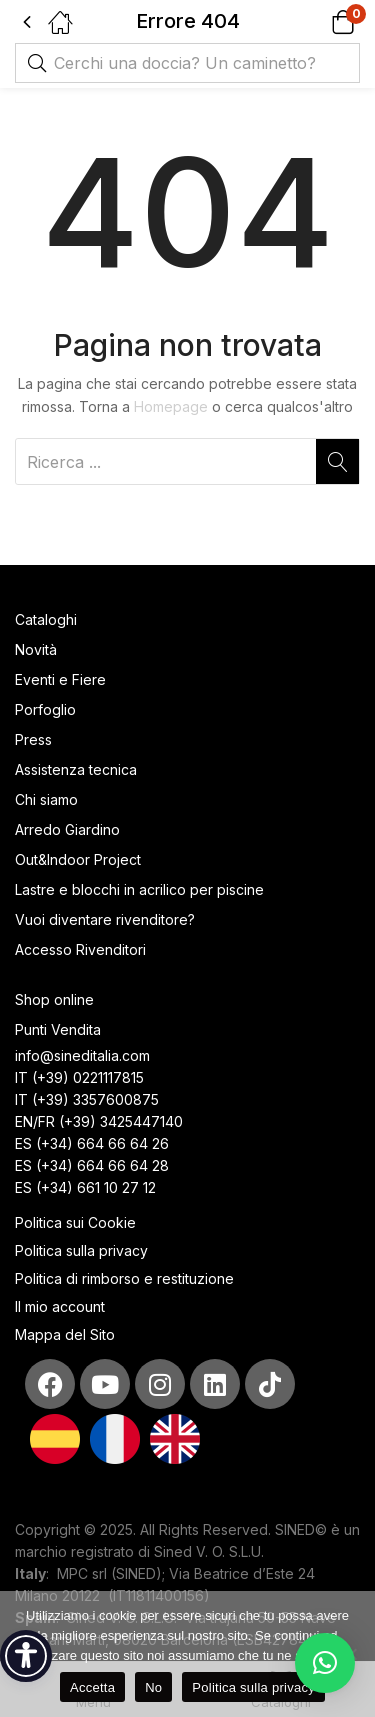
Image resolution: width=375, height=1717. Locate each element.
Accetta (92, 1687)
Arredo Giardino (67, 829)
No (153, 1687)
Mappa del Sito (67, 1334)
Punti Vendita (58, 1029)
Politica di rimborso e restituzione (124, 1278)
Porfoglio (45, 709)
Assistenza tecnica (76, 769)
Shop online (54, 999)
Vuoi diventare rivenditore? (105, 919)
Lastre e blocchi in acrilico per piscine (139, 889)
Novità (36, 649)
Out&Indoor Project (78, 859)
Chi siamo (46, 799)
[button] (317, 21)
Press (33, 739)
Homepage (171, 406)
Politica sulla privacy (81, 1250)
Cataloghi (46, 619)
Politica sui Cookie (75, 1222)
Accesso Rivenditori (80, 949)
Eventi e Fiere (60, 679)
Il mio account (60, 1306)
